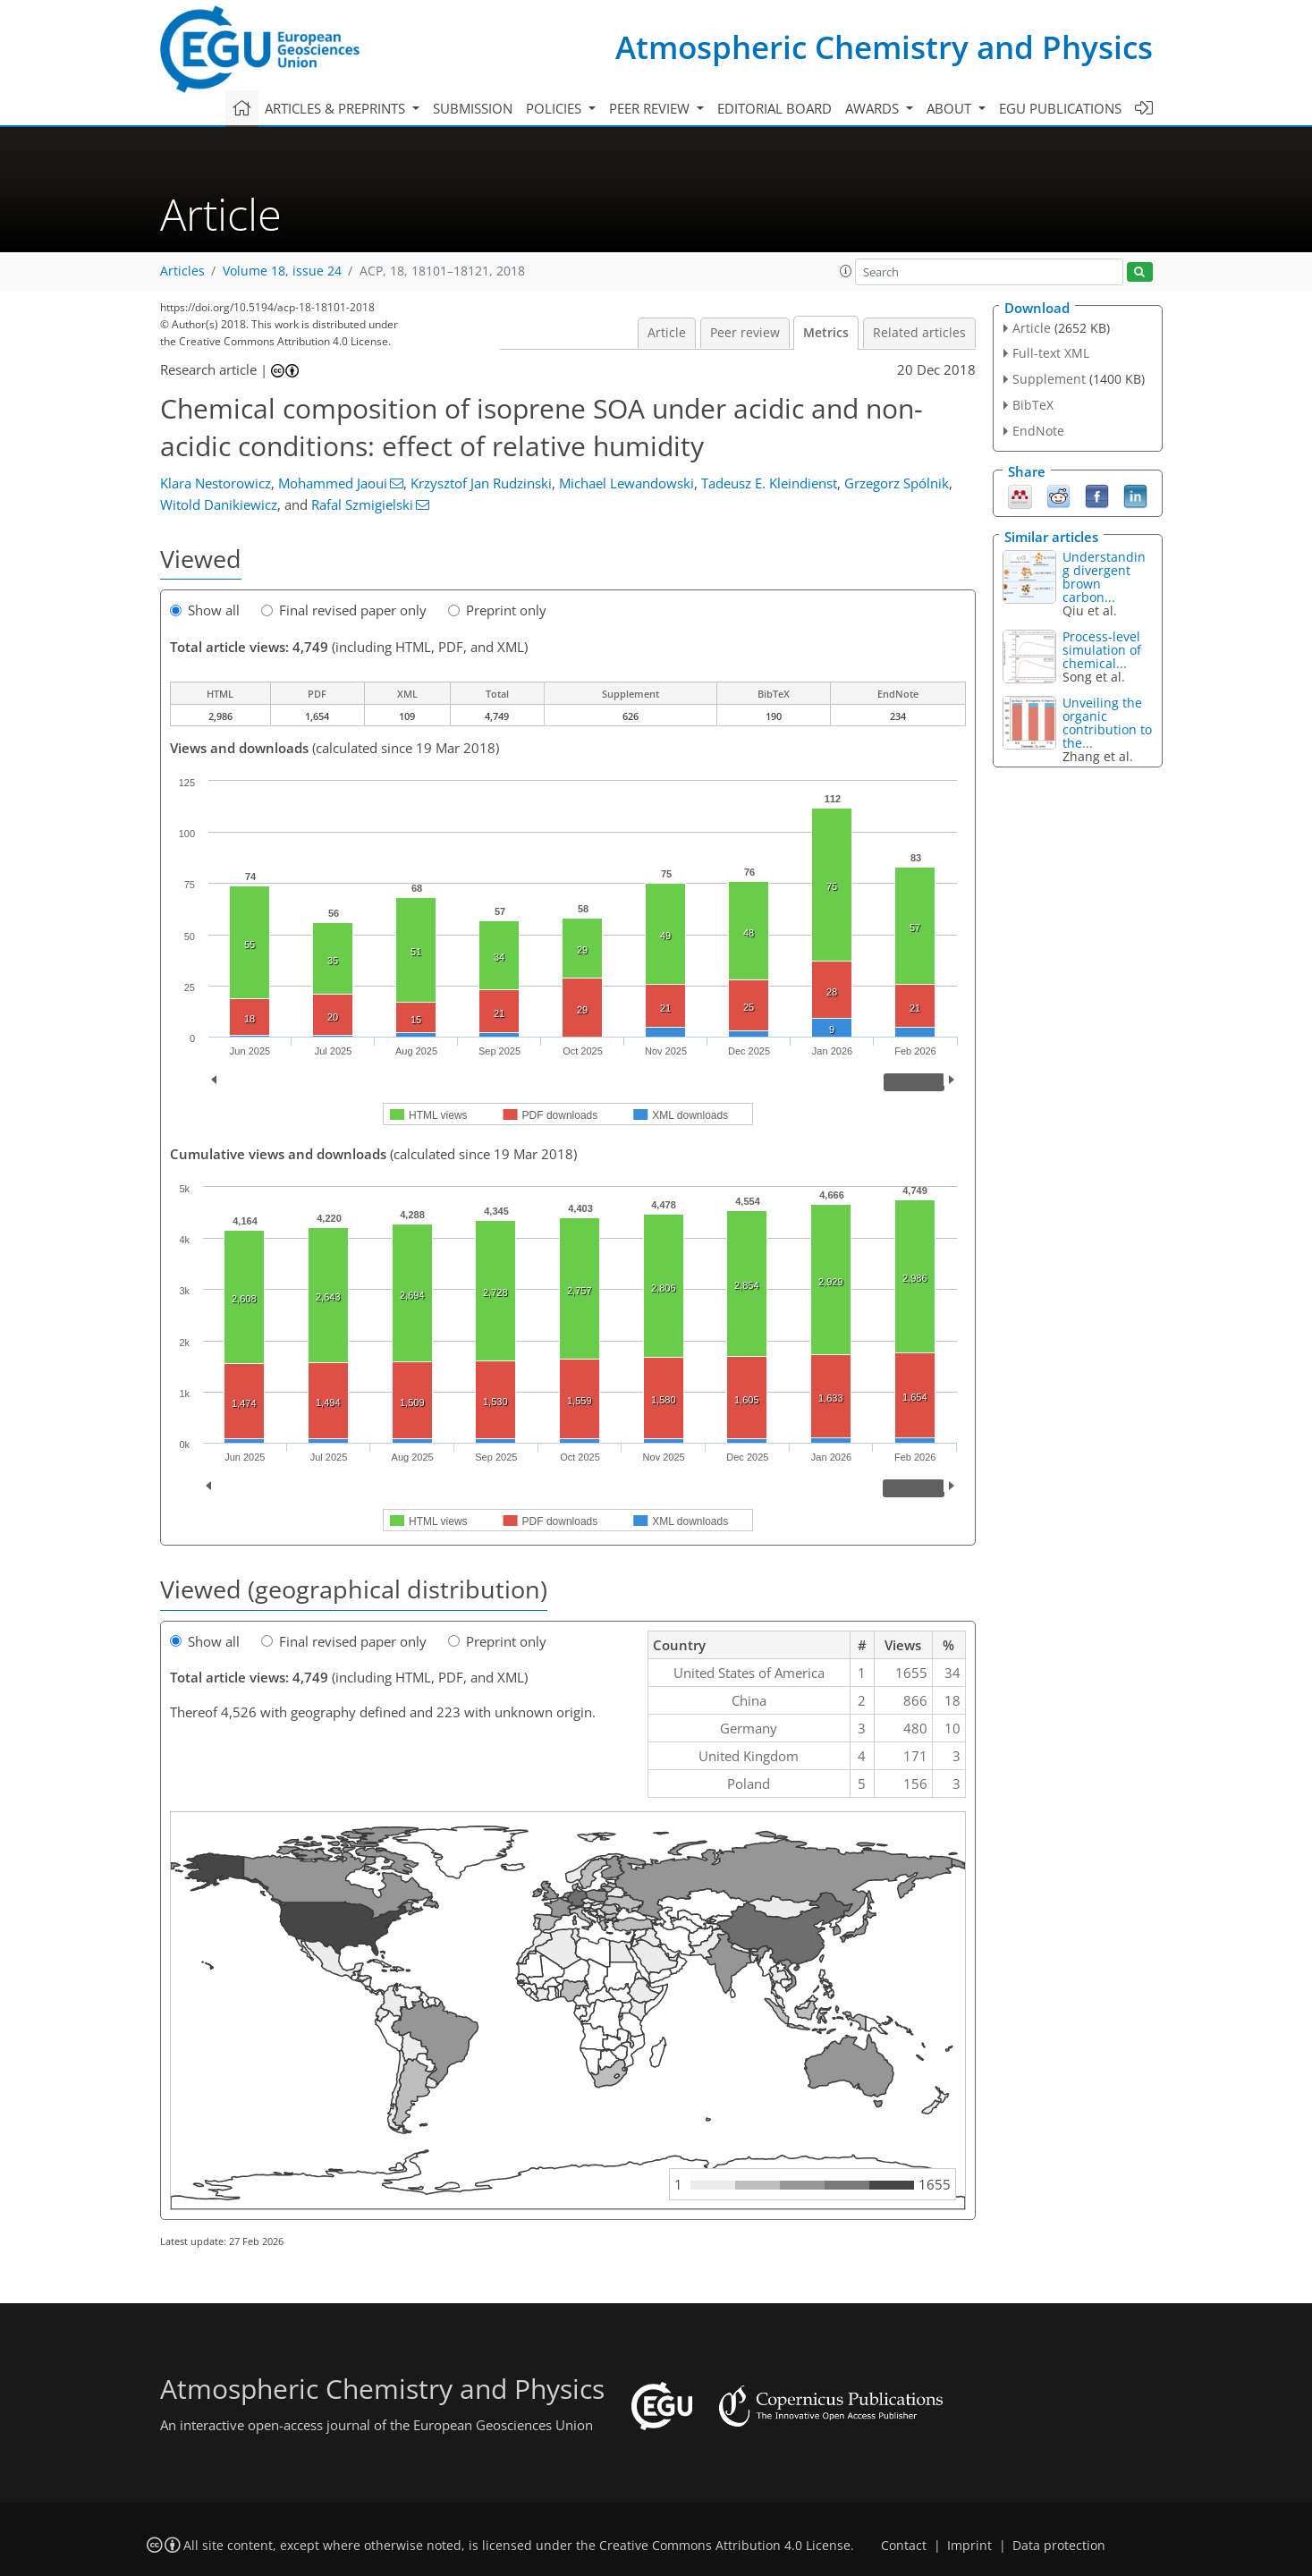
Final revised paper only (344, 610)
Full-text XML (1050, 352)
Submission (472, 108)
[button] (846, 271)
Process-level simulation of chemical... (1101, 650)
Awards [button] (873, 108)
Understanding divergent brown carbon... (1104, 577)
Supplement (1049, 378)
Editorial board (774, 108)
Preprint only (497, 610)
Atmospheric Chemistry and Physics (884, 47)
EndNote (1038, 430)
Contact (904, 2546)
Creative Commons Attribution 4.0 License (725, 2546)
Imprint (969, 2546)
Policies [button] (555, 108)
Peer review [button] (651, 108)
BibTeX (1033, 404)
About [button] (951, 108)
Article (667, 333)
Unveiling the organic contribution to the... (1107, 722)
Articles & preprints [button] (337, 108)
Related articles (919, 333)
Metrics (826, 333)
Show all (205, 610)
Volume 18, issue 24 (282, 271)
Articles (182, 271)
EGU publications (1060, 108)
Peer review (745, 333)
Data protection (1058, 2546)
